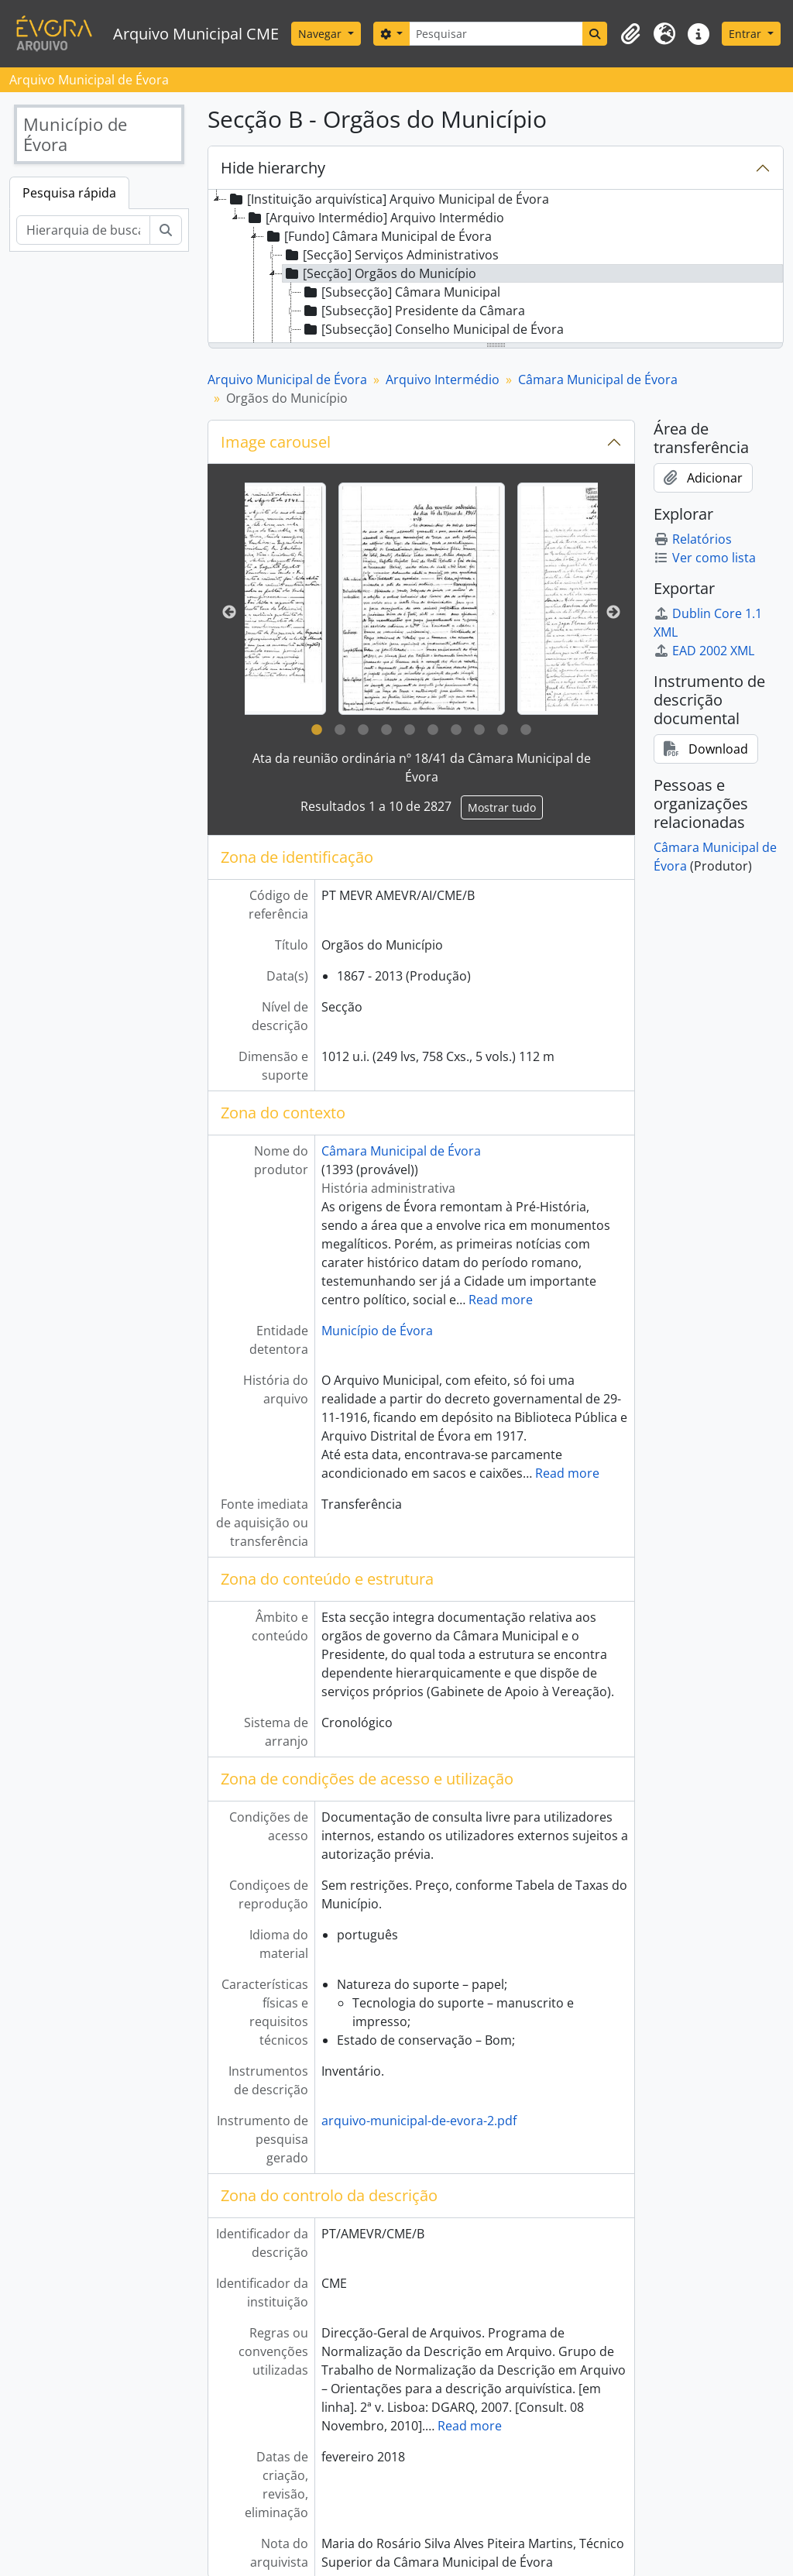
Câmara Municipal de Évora (598, 379)
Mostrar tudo (502, 807)
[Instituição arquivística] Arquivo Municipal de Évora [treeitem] (388, 199)
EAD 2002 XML (704, 650)
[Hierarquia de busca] (83, 230)
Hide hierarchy (273, 167)
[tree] (495, 267)
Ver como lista (705, 557)
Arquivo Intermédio (442, 379)
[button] (630, 34)
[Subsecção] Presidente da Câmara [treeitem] (413, 310)
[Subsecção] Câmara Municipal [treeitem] (400, 292)
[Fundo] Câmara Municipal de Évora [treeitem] (378, 236)
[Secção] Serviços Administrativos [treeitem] (391, 255)
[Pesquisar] (496, 34)
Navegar (321, 33)
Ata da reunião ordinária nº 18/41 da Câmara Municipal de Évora (421, 767)
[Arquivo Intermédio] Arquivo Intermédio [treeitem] (374, 217)
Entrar (746, 33)
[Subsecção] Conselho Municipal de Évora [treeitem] (432, 329)
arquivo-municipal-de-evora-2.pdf (419, 2120)
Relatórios (693, 539)
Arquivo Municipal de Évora (287, 379)
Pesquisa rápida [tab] (69, 192)
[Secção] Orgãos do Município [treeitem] (379, 273)
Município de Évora (377, 1330)
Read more (501, 1299)
